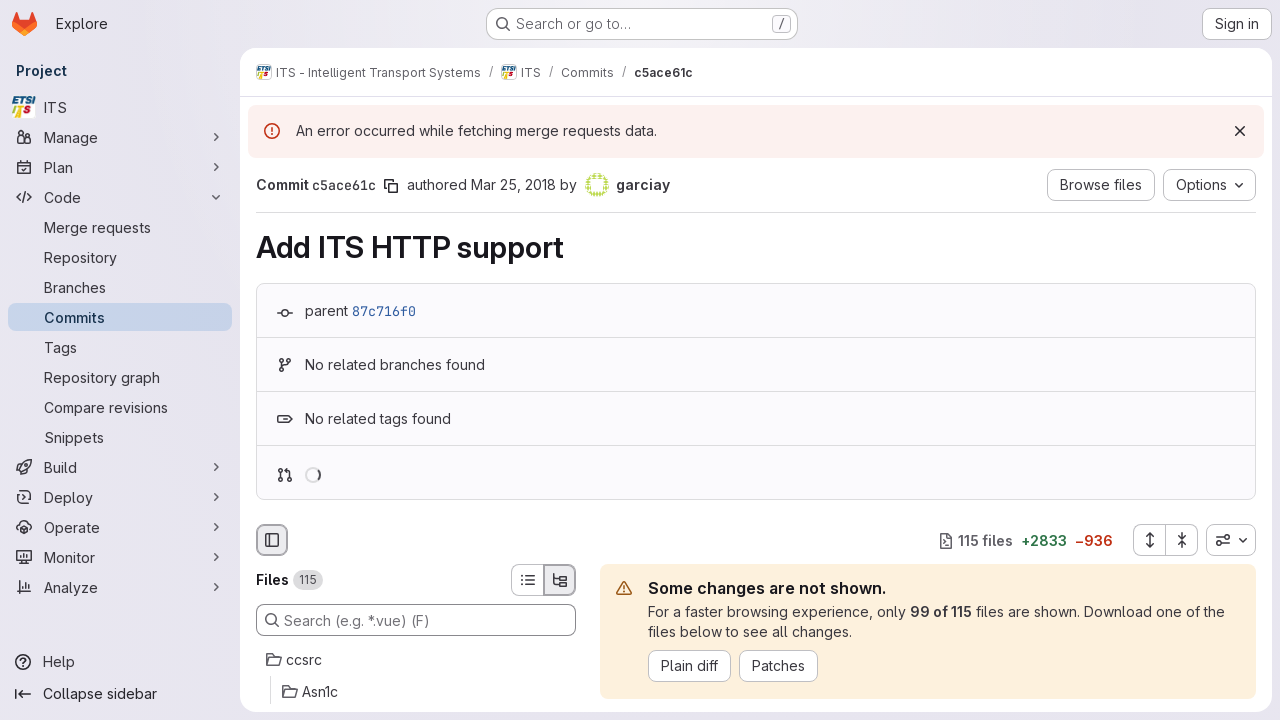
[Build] (120, 467)
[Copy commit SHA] (391, 186)
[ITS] (120, 107)
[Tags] (120, 347)
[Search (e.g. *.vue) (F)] (416, 620)
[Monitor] (120, 557)
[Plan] (120, 167)
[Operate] (120, 527)
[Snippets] (120, 437)
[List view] (527, 580)
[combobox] (1231, 540)
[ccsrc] (416, 660)
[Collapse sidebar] (120, 694)
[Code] (120, 197)
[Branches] (120, 287)
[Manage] (120, 137)
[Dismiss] (1240, 131)
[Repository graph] (120, 377)
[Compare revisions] (120, 407)
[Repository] (120, 257)
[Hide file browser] (272, 540)
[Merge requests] (120, 227)
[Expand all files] (1149, 540)
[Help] (120, 662)
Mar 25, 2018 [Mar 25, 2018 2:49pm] (513, 184)
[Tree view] (560, 580)
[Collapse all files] (1182, 540)
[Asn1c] (416, 692)
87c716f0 (384, 311)
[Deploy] (120, 497)
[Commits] (120, 317)
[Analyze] (120, 587)
